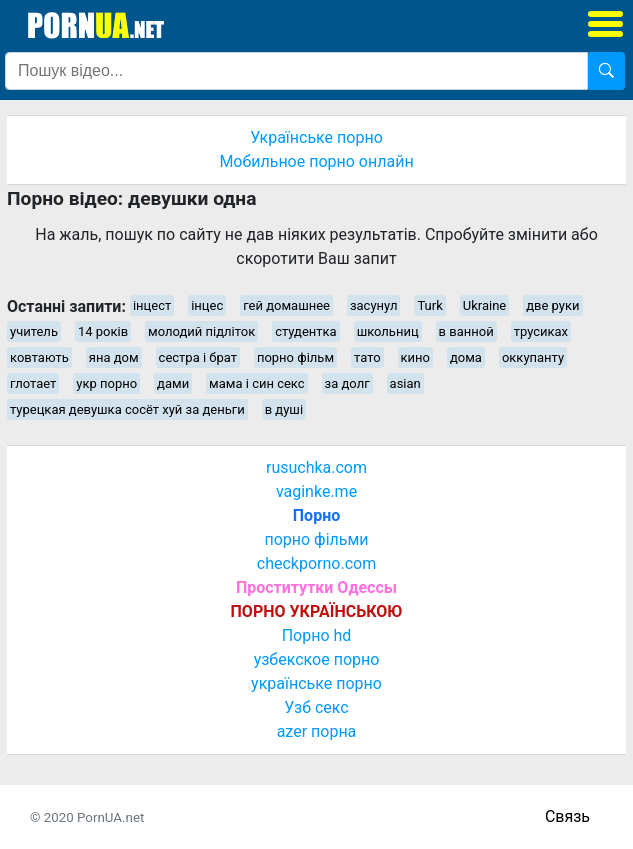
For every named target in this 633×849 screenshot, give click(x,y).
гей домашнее (286, 305)
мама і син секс (257, 383)
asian (405, 383)
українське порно (316, 683)
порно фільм (295, 357)
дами (173, 383)
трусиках (541, 331)
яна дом (114, 357)
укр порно (106, 383)
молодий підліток (201, 331)
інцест (152, 305)
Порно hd (317, 635)
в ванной (466, 331)
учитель (34, 331)
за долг (347, 383)
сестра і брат (198, 357)
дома (466, 357)
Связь (567, 816)
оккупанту (533, 357)
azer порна (317, 731)
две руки (552, 305)
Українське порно (316, 137)
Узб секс (316, 707)
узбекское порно (317, 659)
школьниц (388, 331)
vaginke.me (316, 491)
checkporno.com (316, 563)
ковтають (39, 357)
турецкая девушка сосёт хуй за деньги (127, 409)
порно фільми (316, 539)
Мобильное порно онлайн (316, 161)
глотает (33, 383)
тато (367, 357)
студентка (306, 331)
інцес (207, 305)
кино (415, 357)
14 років (103, 331)
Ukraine (484, 305)
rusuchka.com (316, 467)
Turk (429, 305)
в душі (284, 409)
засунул (374, 305)
